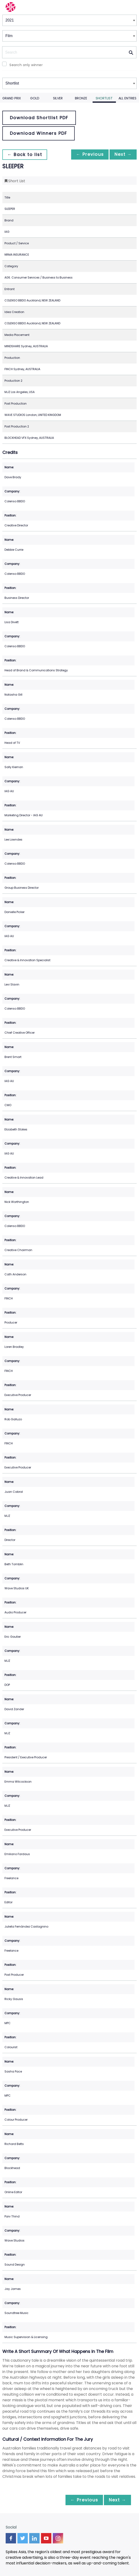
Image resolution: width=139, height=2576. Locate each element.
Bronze (81, 98)
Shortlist (104, 98)
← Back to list (25, 154)
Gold (34, 98)
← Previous (87, 154)
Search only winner (26, 65)
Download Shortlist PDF (39, 118)
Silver (58, 98)
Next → (122, 154)
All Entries (127, 98)
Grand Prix (11, 98)
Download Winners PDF (38, 133)
